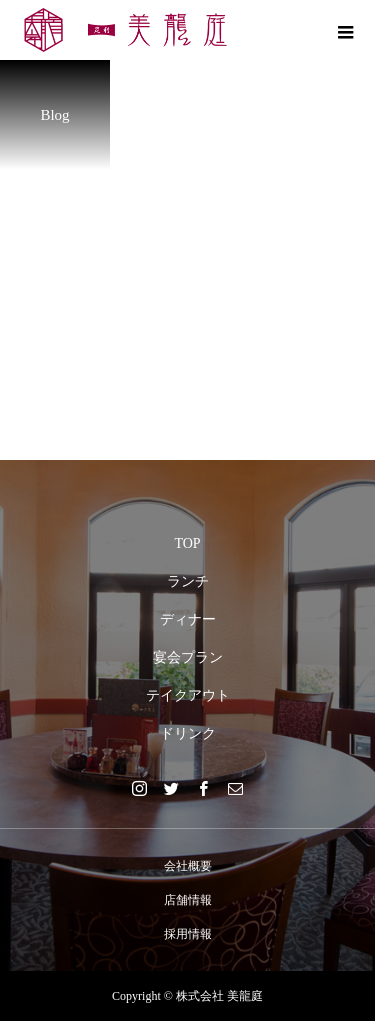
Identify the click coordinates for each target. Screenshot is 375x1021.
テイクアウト (188, 695)
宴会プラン (188, 657)
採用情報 (188, 934)
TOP (187, 543)
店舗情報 (188, 900)
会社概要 (188, 866)
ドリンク (188, 733)
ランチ (188, 581)
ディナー (188, 619)
